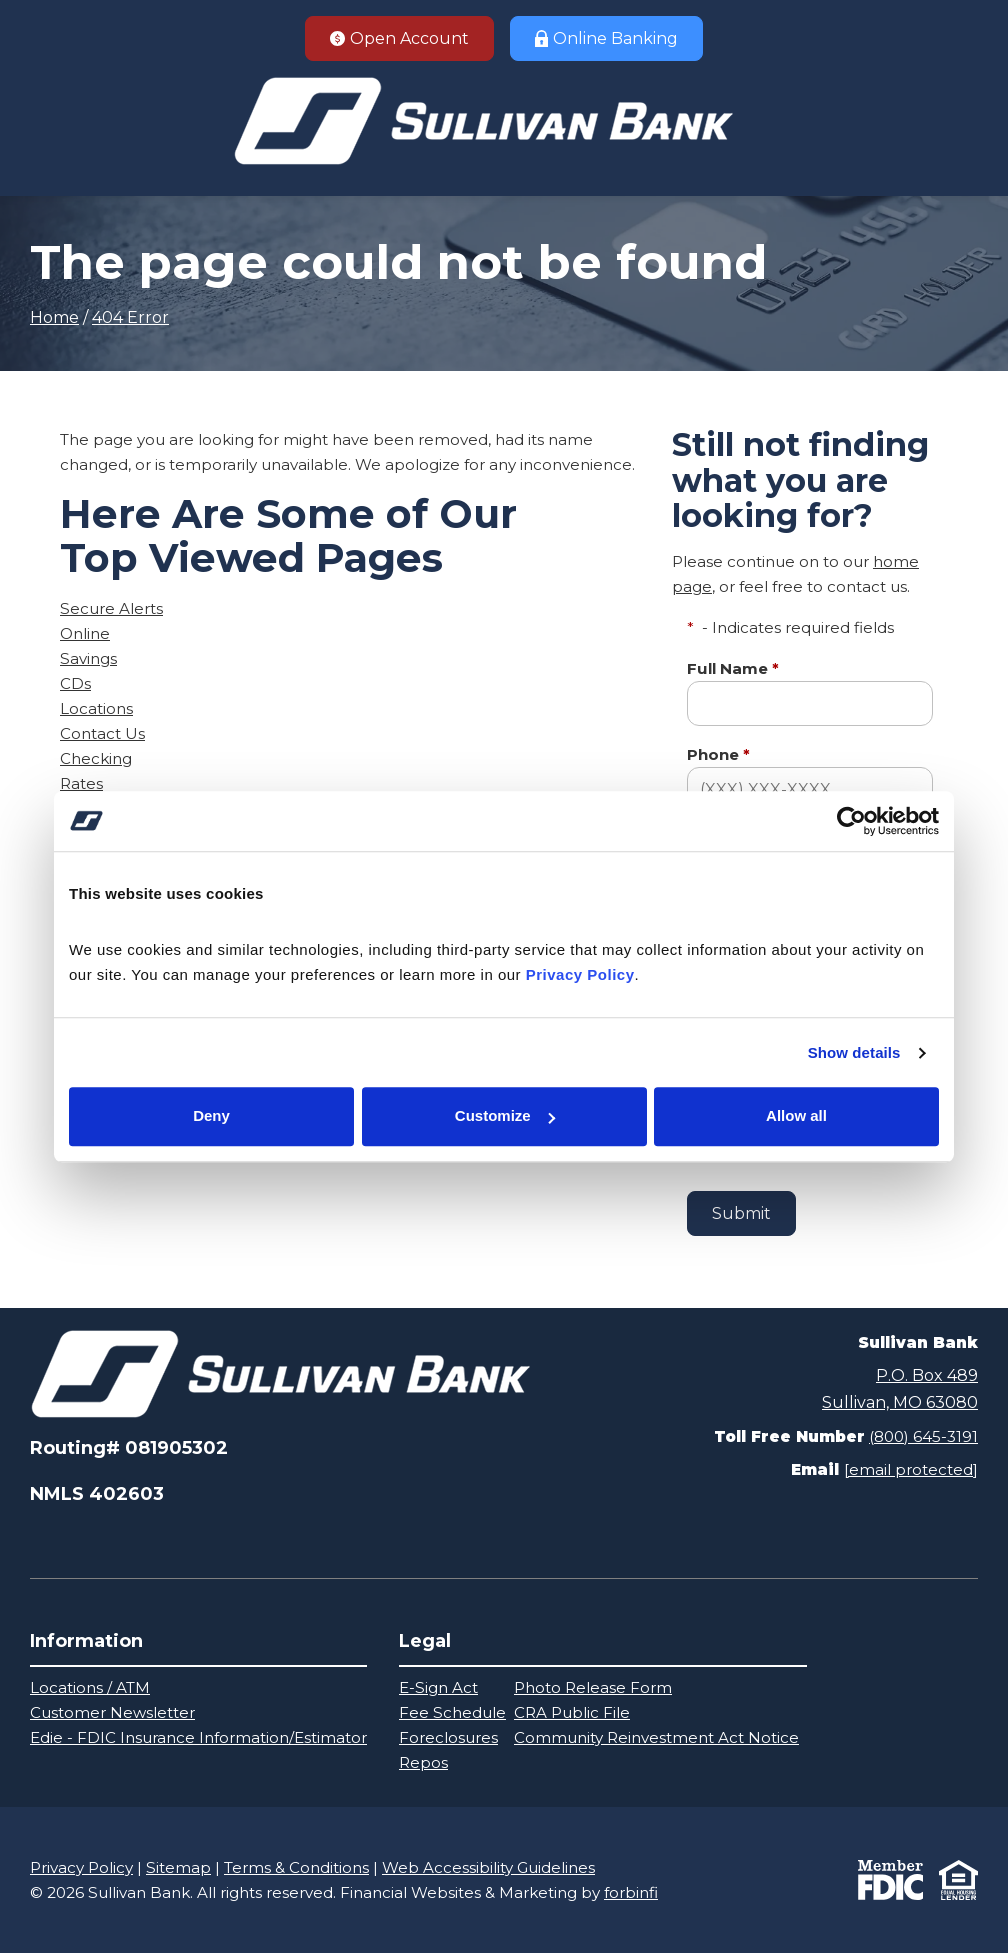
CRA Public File (572, 1712)
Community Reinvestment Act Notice (656, 1737)
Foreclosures (448, 1737)
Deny (211, 1116)
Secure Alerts (111, 608)
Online (85, 633)
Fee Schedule (452, 1712)
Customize (505, 1116)
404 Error (130, 317)
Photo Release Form (593, 1687)
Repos (423, 1762)
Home (54, 317)
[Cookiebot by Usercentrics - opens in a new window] (851, 821)
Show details (854, 1052)
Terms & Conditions (296, 1867)
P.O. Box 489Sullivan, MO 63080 (900, 1388)
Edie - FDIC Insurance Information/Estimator (198, 1737)
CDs (75, 683)
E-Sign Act (438, 1687)
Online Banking (606, 38)
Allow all (796, 1116)
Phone (718, 754)
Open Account (399, 38)
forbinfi (631, 1892)
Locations (96, 708)
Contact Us (102, 733)
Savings (88, 658)
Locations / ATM (90, 1687)
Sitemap (178, 1867)
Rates (81, 783)
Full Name (733, 668)
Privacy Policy (81, 1867)
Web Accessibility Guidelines (488, 1867)
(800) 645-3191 (923, 1436)
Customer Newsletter (112, 1712)
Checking (96, 758)
